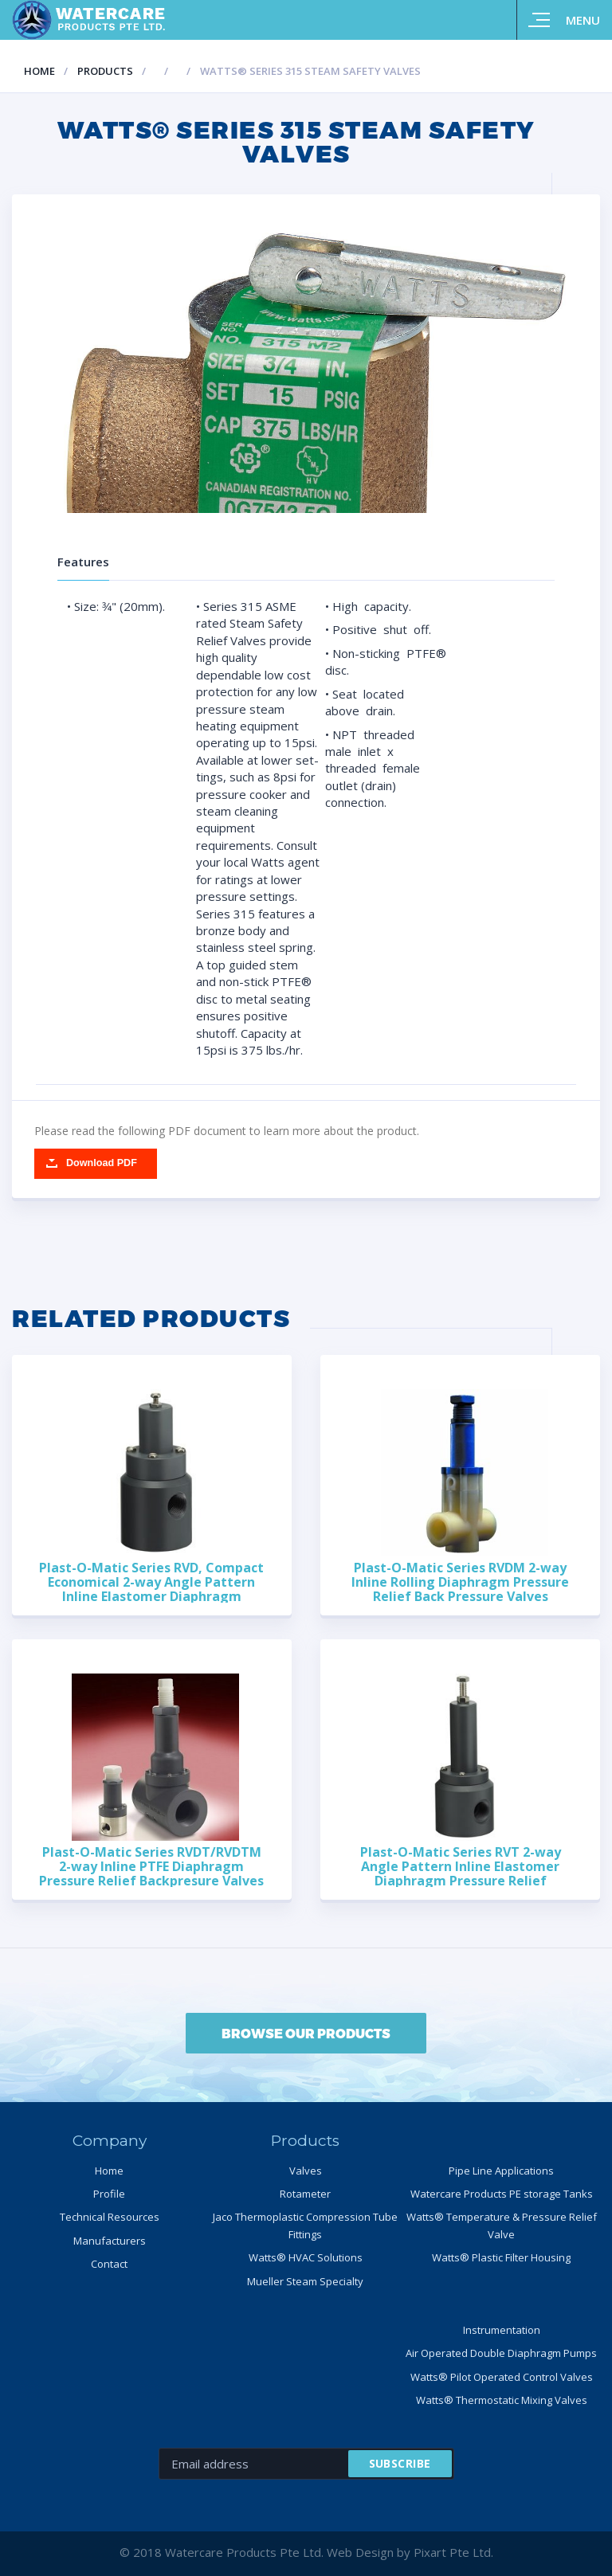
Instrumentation (501, 2330)
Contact (109, 2264)
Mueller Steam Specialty (305, 2281)
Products (105, 71)
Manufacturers (109, 2240)
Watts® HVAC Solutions (306, 2257)
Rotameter (305, 2193)
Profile (109, 2193)
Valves (305, 2170)
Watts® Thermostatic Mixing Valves (501, 2400)
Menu (583, 20)
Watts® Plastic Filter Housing (501, 2257)
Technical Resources (109, 2217)
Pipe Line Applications (501, 2170)
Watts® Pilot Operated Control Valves (501, 2377)
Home (39, 71)
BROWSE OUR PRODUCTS (306, 2033)
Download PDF (101, 1163)
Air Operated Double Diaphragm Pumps (501, 2353)
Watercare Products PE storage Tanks (501, 2193)
